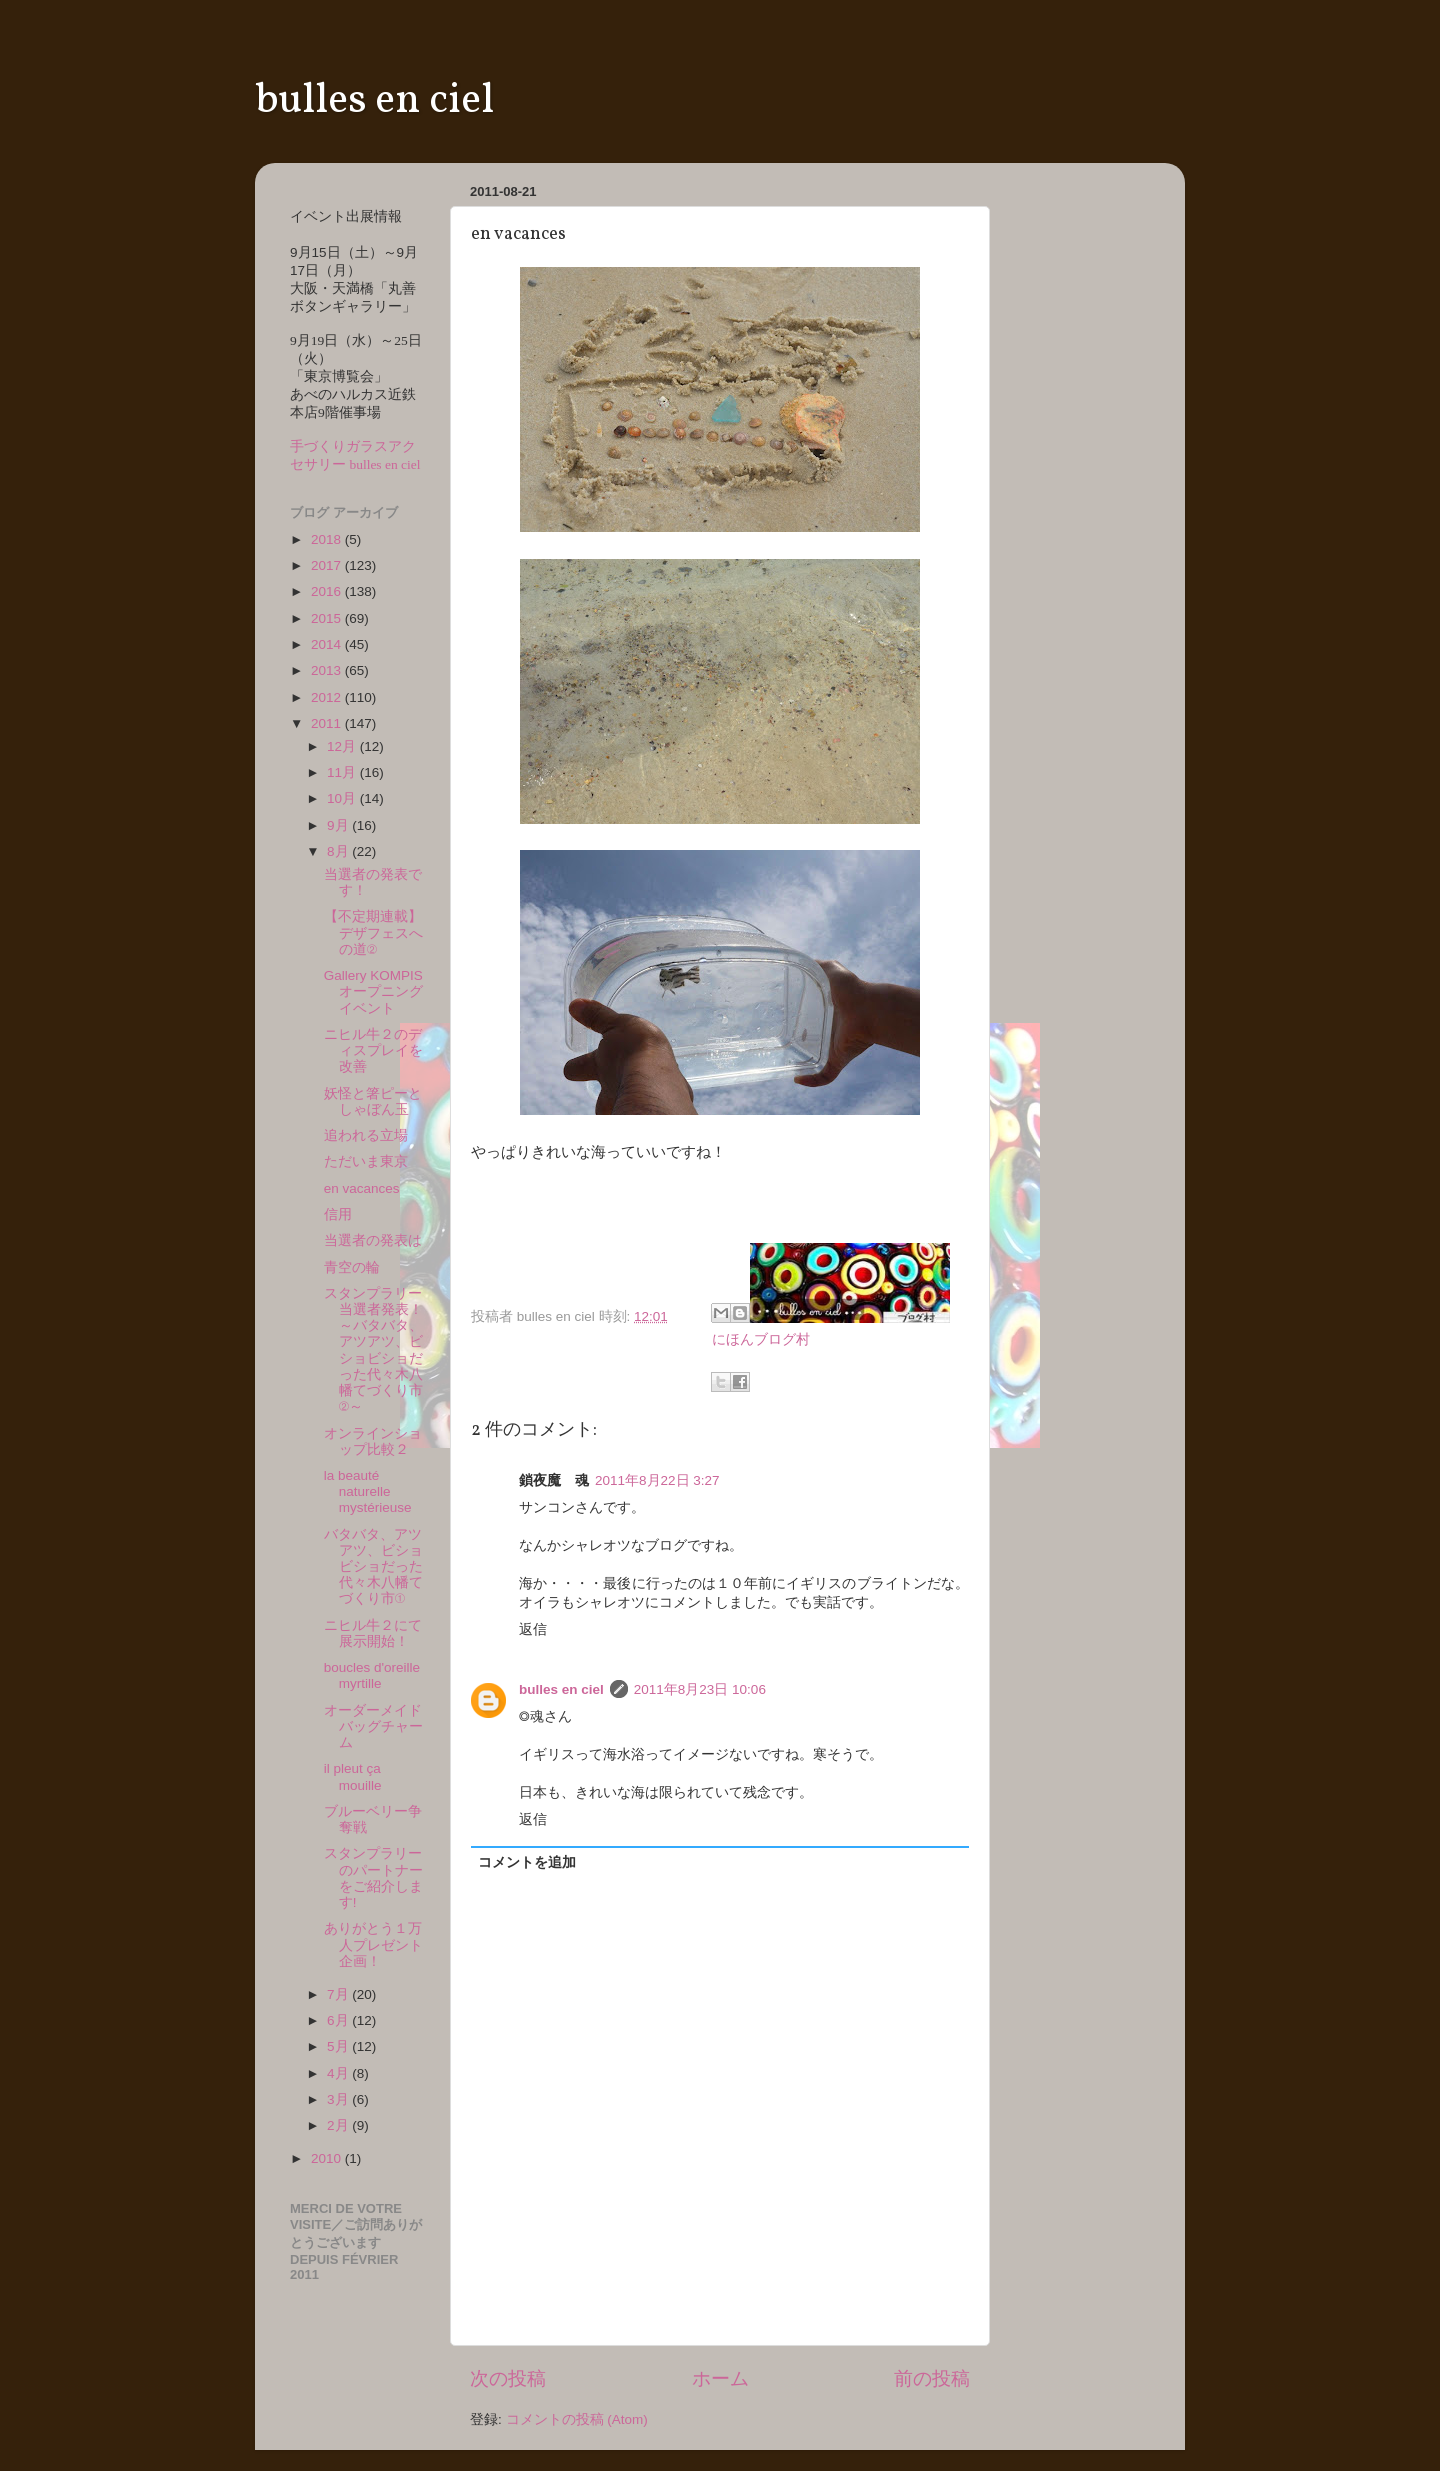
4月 (339, 2073)
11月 (343, 772)
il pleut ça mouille (353, 1776)
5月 (339, 2046)
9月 (339, 825)
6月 (339, 2020)
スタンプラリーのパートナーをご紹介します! (373, 1878)
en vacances (362, 1188)
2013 (328, 670)
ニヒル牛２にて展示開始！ (373, 1633)
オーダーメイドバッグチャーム (373, 1726)
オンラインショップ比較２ (373, 1441)
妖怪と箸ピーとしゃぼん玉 (373, 1101)
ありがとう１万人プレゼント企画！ (373, 1944)
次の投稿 (508, 2378)
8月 (339, 851)
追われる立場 (366, 1135)
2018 (328, 539)
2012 (328, 697)
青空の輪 (352, 1267)
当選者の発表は (373, 1240)
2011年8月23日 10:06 (700, 1689)
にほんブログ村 (761, 1339)
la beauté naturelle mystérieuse (368, 1491)
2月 (339, 2125)
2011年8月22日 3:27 (657, 1480)
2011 (328, 723)
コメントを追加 (527, 1862)
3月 (339, 2099)
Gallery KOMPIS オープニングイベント (380, 991)
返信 (533, 1629)
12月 (343, 746)
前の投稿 (932, 2378)
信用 (338, 1214)
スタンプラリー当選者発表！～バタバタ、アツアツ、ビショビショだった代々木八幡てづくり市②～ (373, 1350)
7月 (339, 1994)
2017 (328, 565)
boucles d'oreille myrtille (372, 1675)
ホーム (720, 2378)
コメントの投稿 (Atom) (577, 2419)
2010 (328, 2158)
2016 (328, 591)
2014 (328, 644)
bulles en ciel (374, 101)
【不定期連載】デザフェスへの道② (373, 932)
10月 (343, 798)
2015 (328, 618)
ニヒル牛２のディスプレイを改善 (373, 1050)
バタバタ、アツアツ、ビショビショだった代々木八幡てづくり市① (373, 1567)
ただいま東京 (366, 1161)
